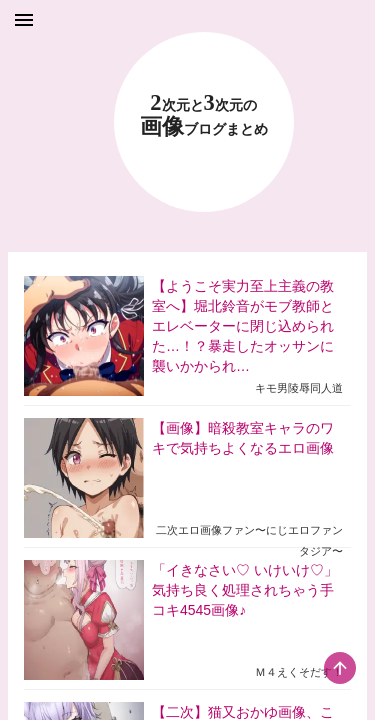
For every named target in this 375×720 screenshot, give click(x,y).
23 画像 (204, 115)
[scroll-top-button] (340, 668)
